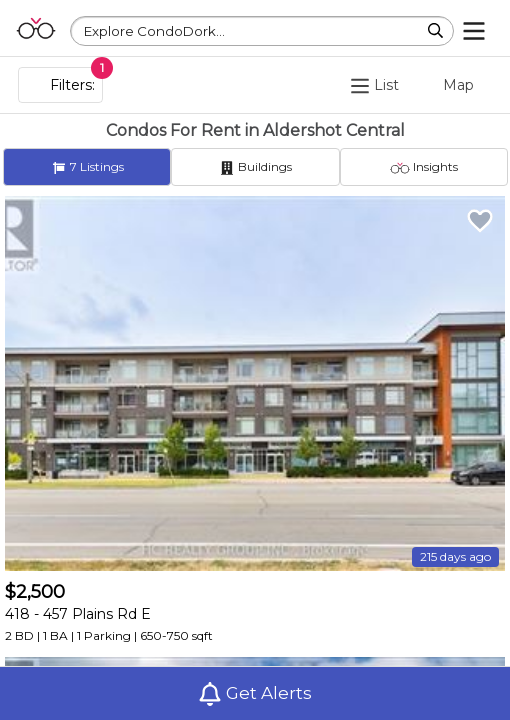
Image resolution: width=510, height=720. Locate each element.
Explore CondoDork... (154, 31)
